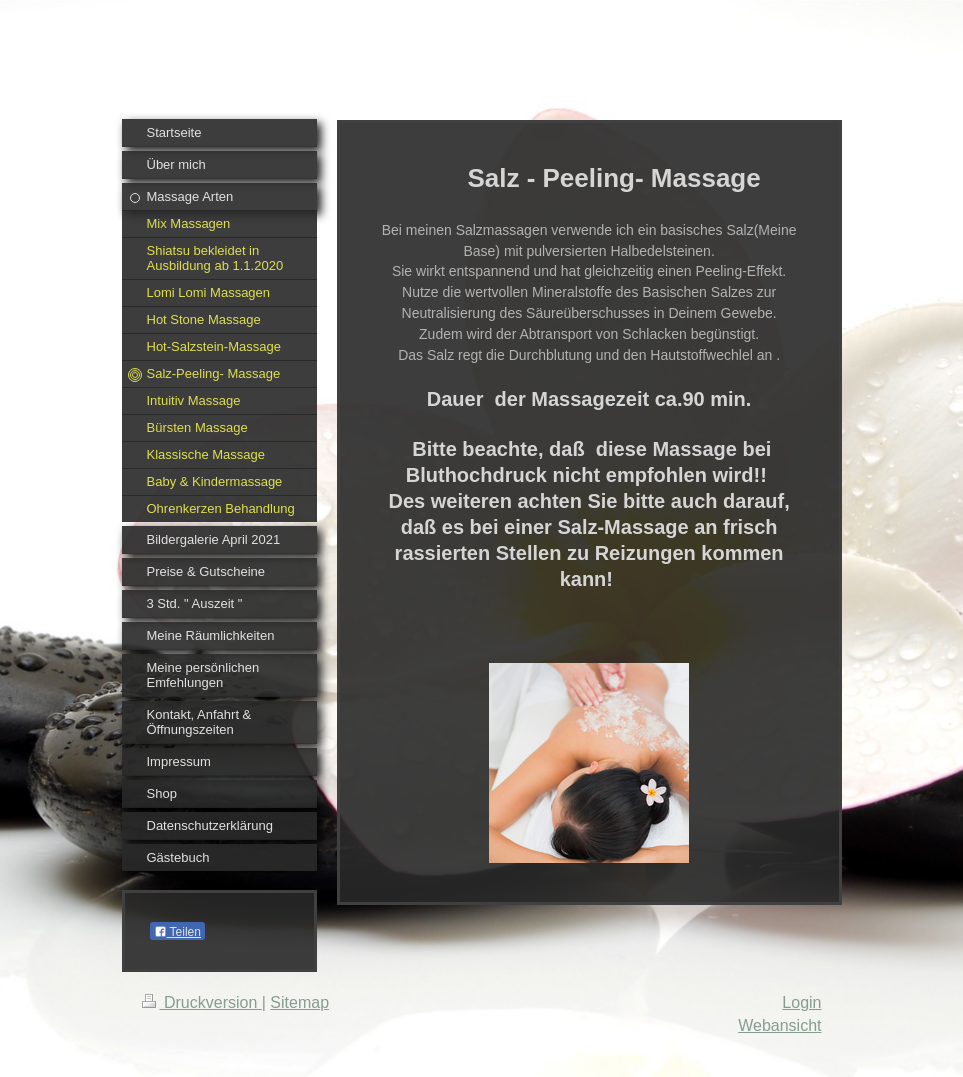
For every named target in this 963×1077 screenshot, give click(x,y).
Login (801, 1002)
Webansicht (779, 1025)
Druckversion (202, 1002)
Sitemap (299, 1002)
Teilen (177, 932)
